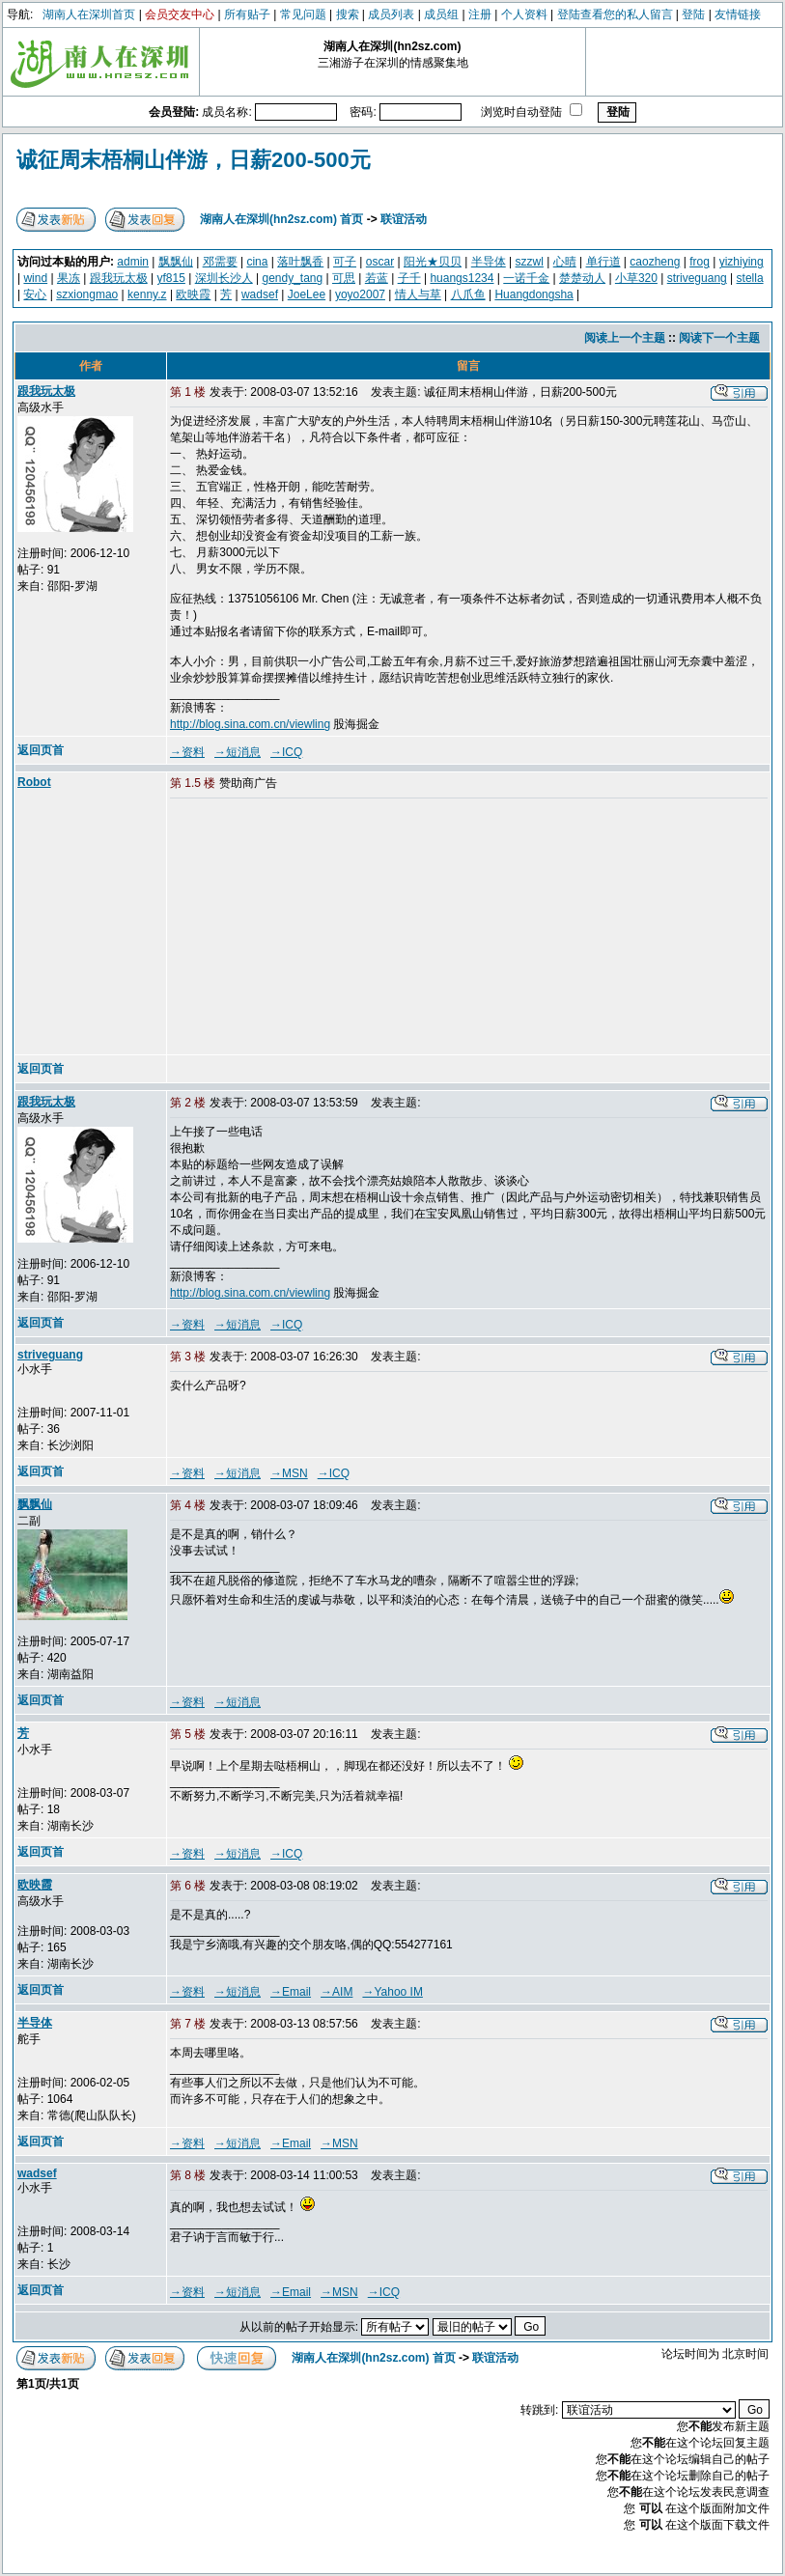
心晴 (564, 261)
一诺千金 (526, 278)
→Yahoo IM (392, 1992)
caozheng (655, 261)
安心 (34, 294)
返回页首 (40, 750)
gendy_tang (292, 278)
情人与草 (418, 294)
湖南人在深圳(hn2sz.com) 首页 (281, 219)
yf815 (171, 278)
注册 (479, 14)
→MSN (289, 1473)
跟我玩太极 (119, 278)
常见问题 (303, 14)
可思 (343, 278)
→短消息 (237, 752)
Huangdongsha (533, 294)
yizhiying (741, 261)
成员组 (441, 14)
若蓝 (376, 278)
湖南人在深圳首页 (88, 14)
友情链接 (738, 14)
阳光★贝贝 (433, 261)
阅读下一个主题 (719, 338)
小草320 (636, 278)
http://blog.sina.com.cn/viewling (250, 724)
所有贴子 (247, 14)
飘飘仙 (175, 261)
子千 (409, 278)
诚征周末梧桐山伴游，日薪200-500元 (193, 160)
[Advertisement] (318, 928)
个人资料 (524, 14)
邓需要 (220, 261)
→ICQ (286, 752)
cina (256, 261)
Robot (34, 782)
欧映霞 (193, 294)
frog (699, 261)
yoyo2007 (360, 294)
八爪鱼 (468, 294)
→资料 (187, 752)
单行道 (603, 261)
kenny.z (146, 294)
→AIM (336, 1992)
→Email (290, 1992)
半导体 (488, 261)
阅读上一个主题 (624, 338)
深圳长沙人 (224, 278)
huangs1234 (461, 278)
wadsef (259, 294)
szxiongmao (87, 294)
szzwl (530, 261)
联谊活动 (403, 219)
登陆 (693, 14)
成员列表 (391, 14)
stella (750, 278)
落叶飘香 (300, 261)
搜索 (347, 14)
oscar (380, 261)
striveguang (697, 278)
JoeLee (306, 294)
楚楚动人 (582, 278)
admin (133, 261)
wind (35, 278)
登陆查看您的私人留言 (615, 14)
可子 (344, 261)
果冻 (68, 278)
